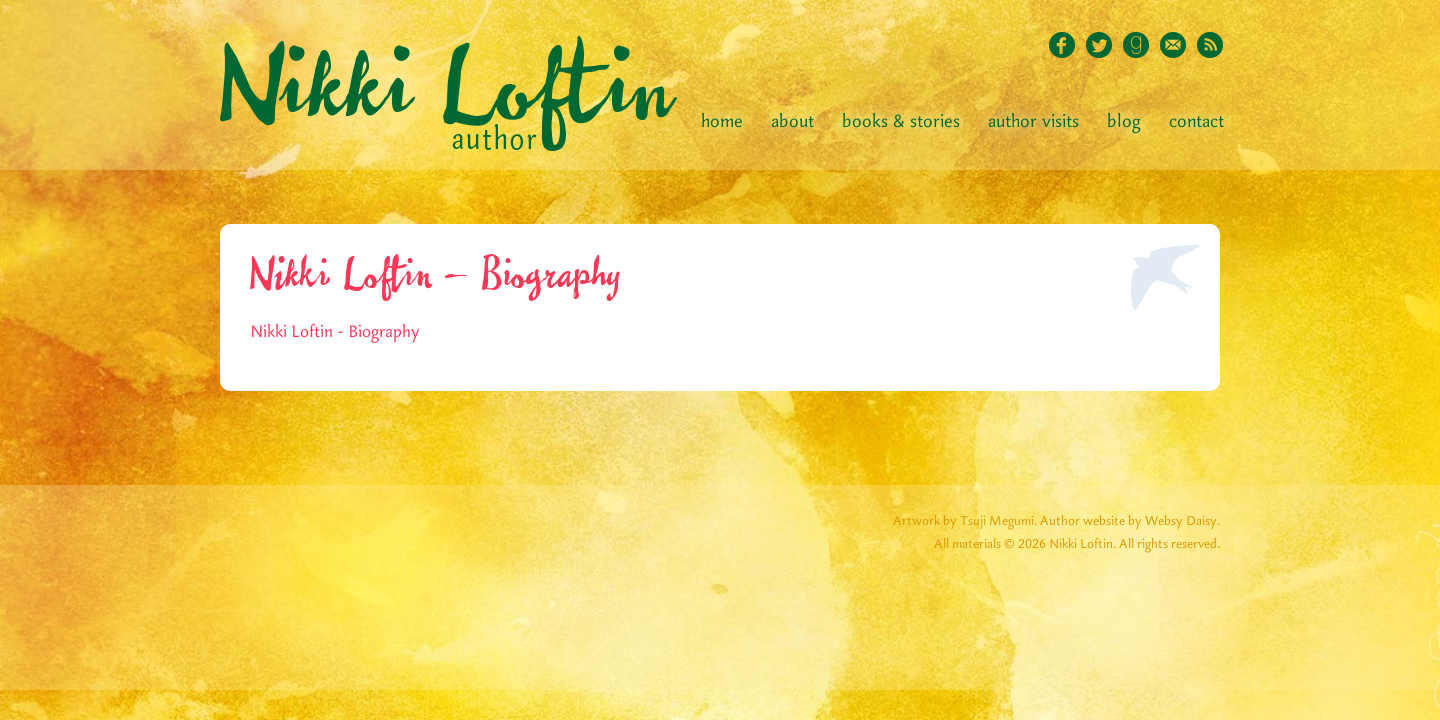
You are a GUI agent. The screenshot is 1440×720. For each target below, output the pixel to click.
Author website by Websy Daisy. (1130, 521)
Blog (1124, 122)
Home (722, 122)
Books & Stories (901, 122)
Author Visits (1033, 122)
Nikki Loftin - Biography (335, 332)
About (792, 122)
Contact (1196, 122)
